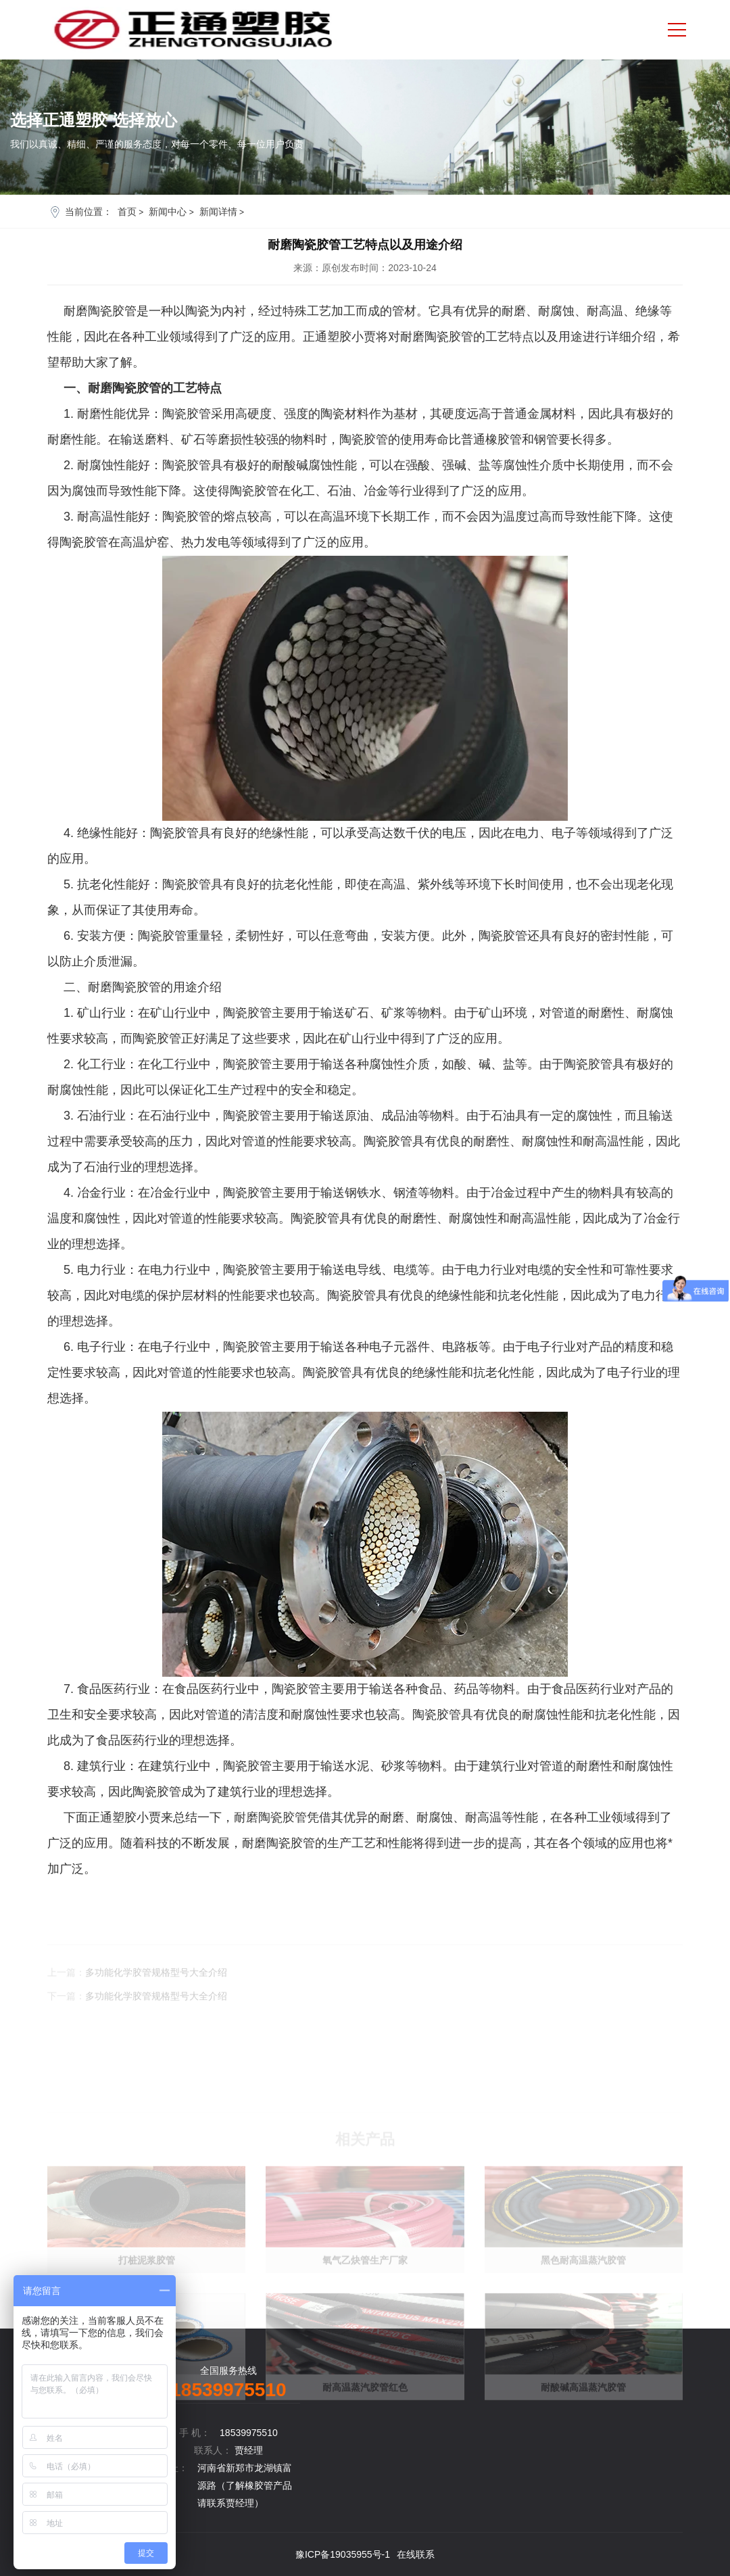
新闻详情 (218, 211)
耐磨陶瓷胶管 (270, 1817)
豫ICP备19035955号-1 (342, 2554)
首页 (127, 211)
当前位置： (88, 211)
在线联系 (416, 2554)
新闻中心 (168, 211)
